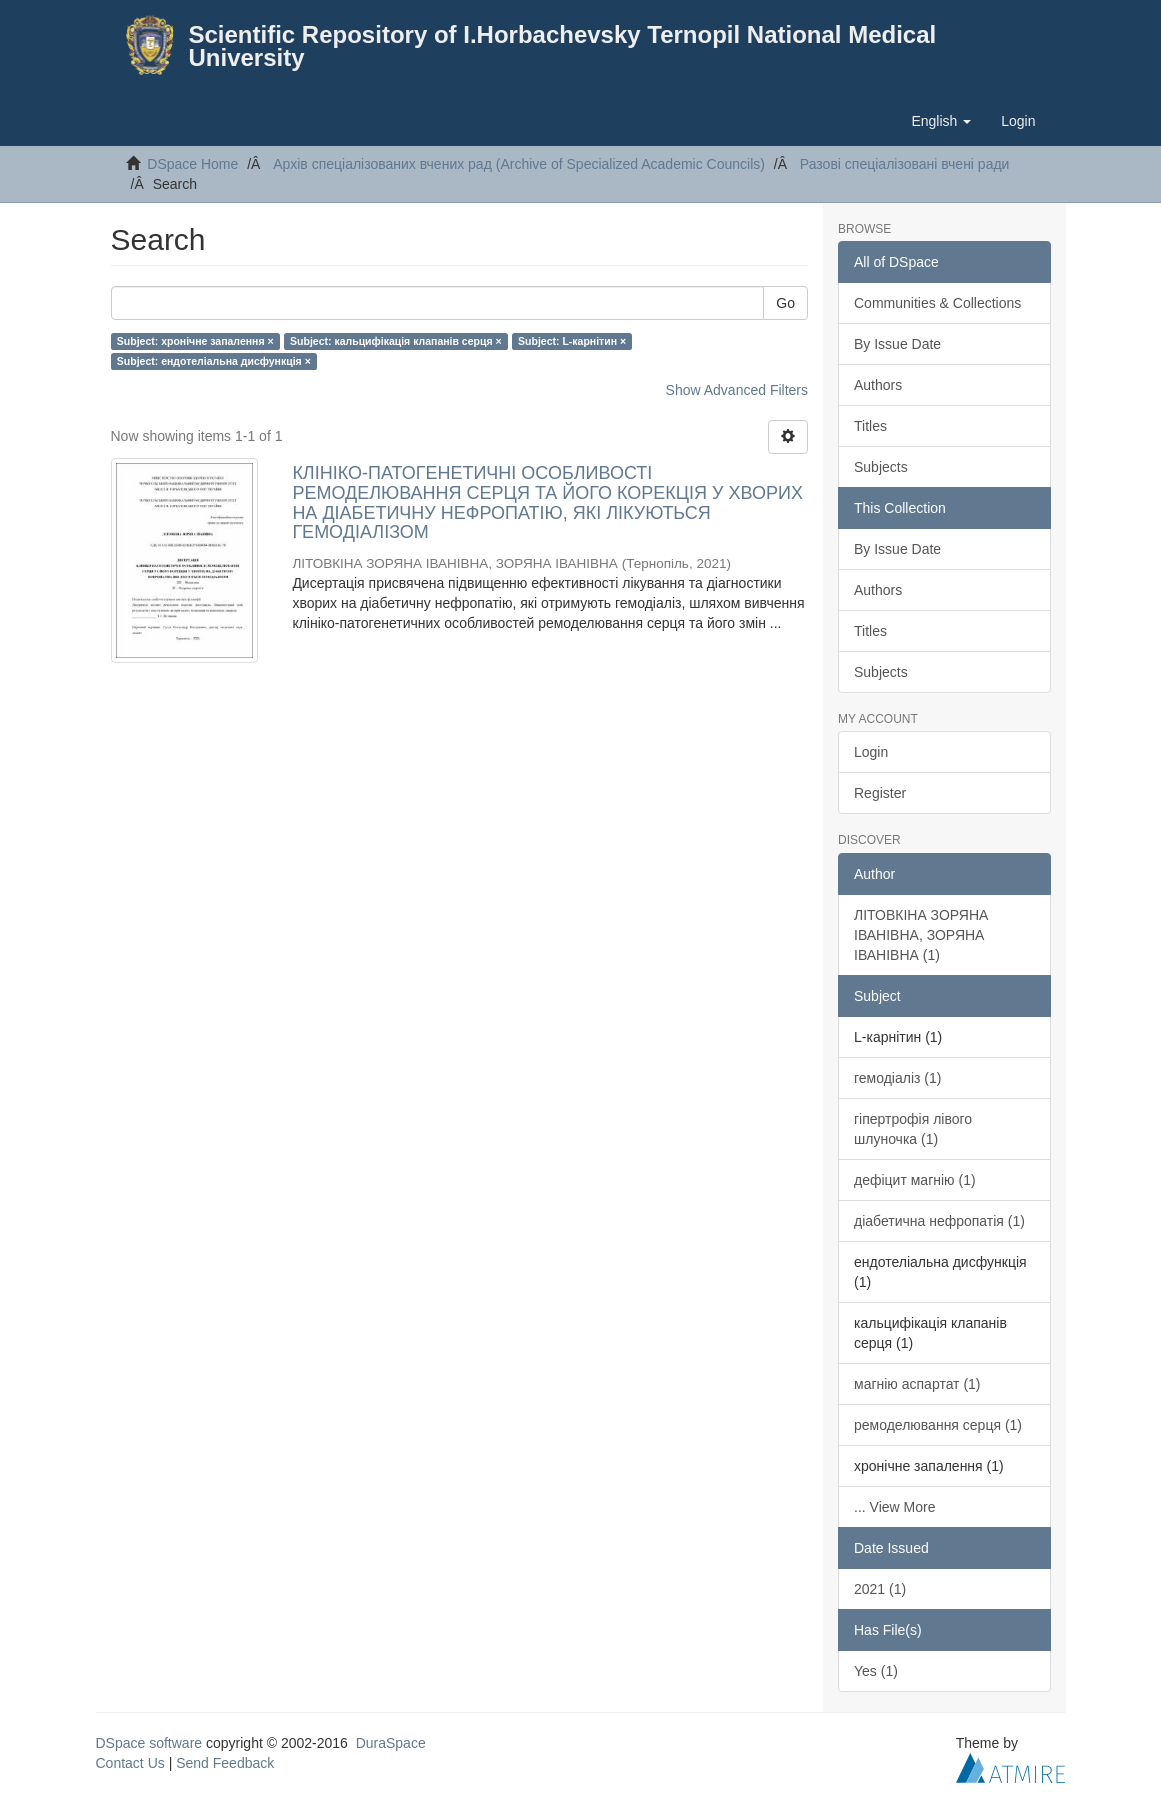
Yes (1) (876, 1671)
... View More (894, 1507)
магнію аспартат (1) (917, 1384)
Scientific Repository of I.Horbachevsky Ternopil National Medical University (563, 46)
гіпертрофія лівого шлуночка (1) (913, 1129)
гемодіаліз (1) (897, 1078)
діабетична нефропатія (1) (939, 1221)
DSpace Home (192, 164)
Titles (870, 426)
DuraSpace (391, 1743)
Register (880, 793)
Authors (878, 385)
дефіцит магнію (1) (915, 1180)
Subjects (881, 467)
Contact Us (130, 1763)
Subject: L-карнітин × (572, 341)
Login (871, 752)
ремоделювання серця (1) (938, 1425)
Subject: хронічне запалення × (195, 341)
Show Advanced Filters (737, 390)
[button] (941, 121)
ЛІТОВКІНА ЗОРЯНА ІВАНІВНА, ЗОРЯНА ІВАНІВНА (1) (921, 935)
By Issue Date (897, 344)
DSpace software (149, 1743)
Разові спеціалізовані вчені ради (905, 164)
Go (785, 303)
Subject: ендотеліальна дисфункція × (214, 361)
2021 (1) (880, 1589)
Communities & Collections (937, 303)
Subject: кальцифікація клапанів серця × (396, 341)
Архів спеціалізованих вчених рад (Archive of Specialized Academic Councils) (519, 164)
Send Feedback (225, 1763)
